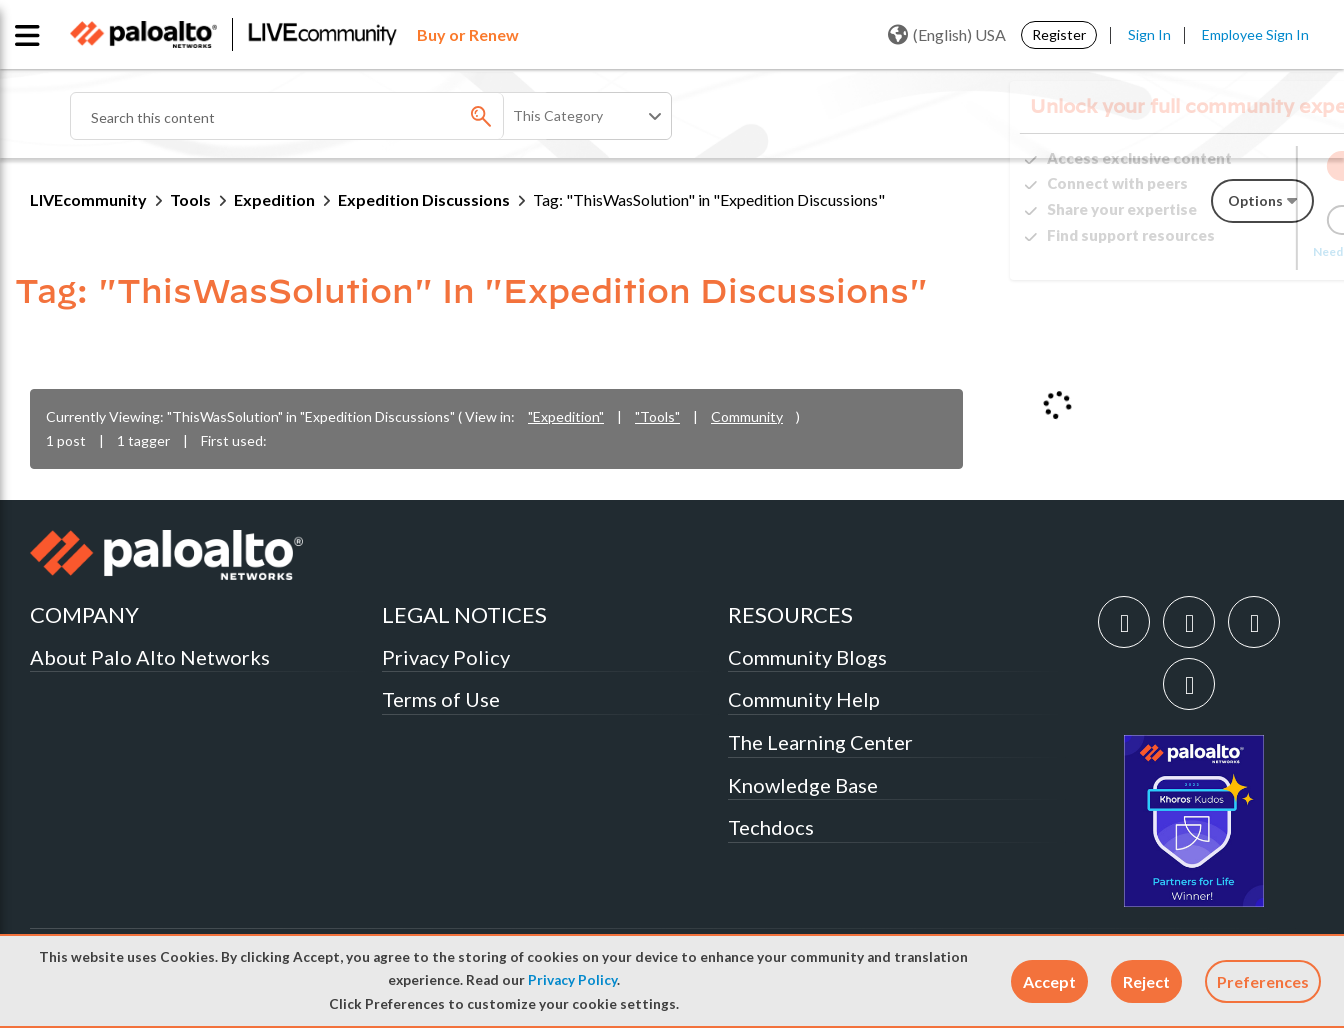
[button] (1049, 981)
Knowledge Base (803, 785)
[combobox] (310, 116)
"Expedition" (566, 416)
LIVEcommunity (88, 199)
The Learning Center (820, 742)
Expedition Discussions (424, 199)
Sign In (1149, 34)
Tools (190, 199)
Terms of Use (441, 699)
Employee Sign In (1255, 34)
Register (1059, 34)
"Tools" (657, 416)
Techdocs (771, 827)
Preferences (1263, 981)
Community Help (804, 699)
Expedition (274, 199)
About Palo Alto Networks (150, 657)
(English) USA (947, 35)
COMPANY (84, 614)
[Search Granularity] (589, 116)
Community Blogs (807, 657)
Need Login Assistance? (1224, 251)
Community (747, 416)
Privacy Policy (572, 980)
